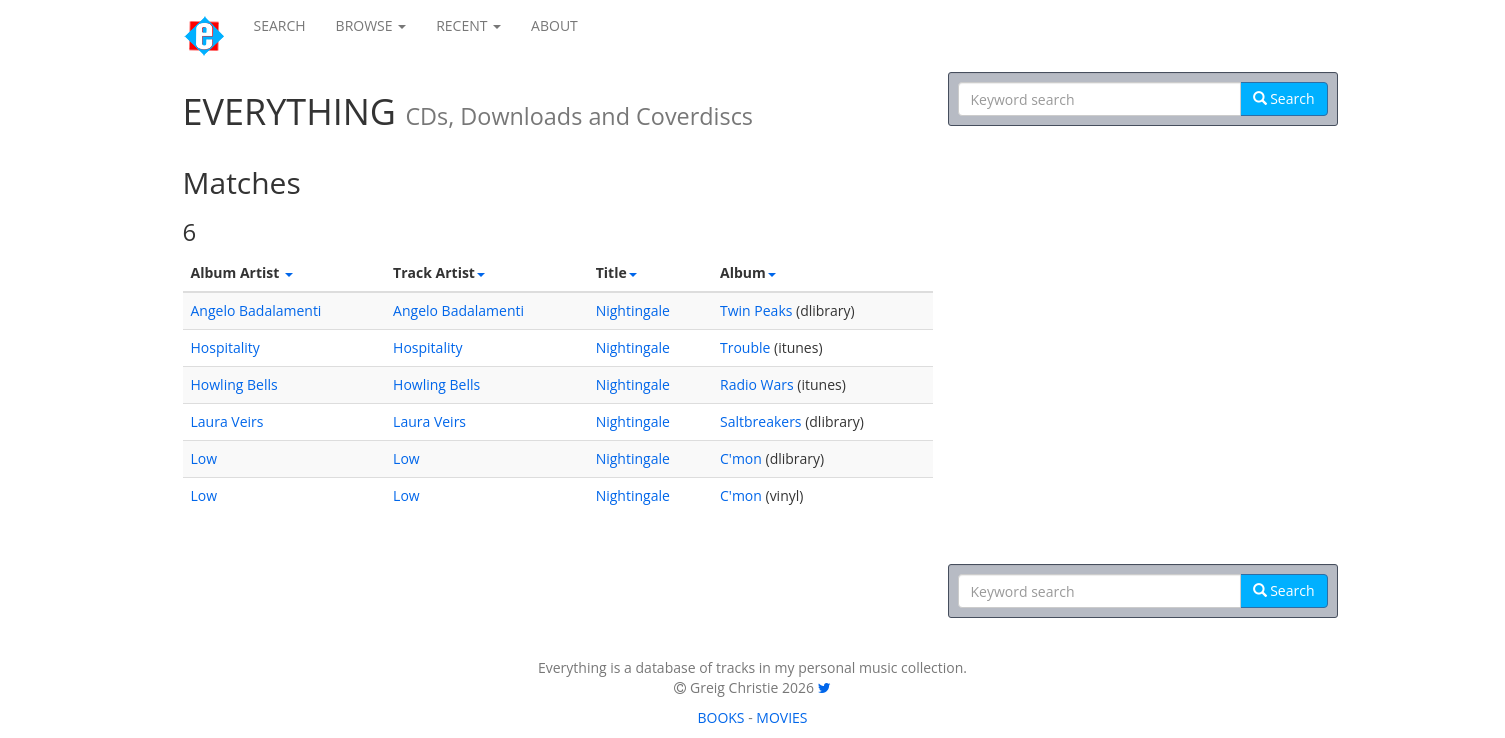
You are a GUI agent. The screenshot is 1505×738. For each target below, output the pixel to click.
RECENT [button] (468, 25)
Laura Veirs (227, 421)
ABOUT (554, 25)
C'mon (741, 458)
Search (1284, 98)
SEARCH (280, 25)
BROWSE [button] (371, 25)
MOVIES (781, 717)
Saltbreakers (761, 421)
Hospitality (225, 347)
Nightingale (633, 310)
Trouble (745, 347)
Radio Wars (757, 384)
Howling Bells (234, 384)
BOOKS (720, 717)
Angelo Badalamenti (256, 310)
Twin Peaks (756, 310)
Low (204, 458)
